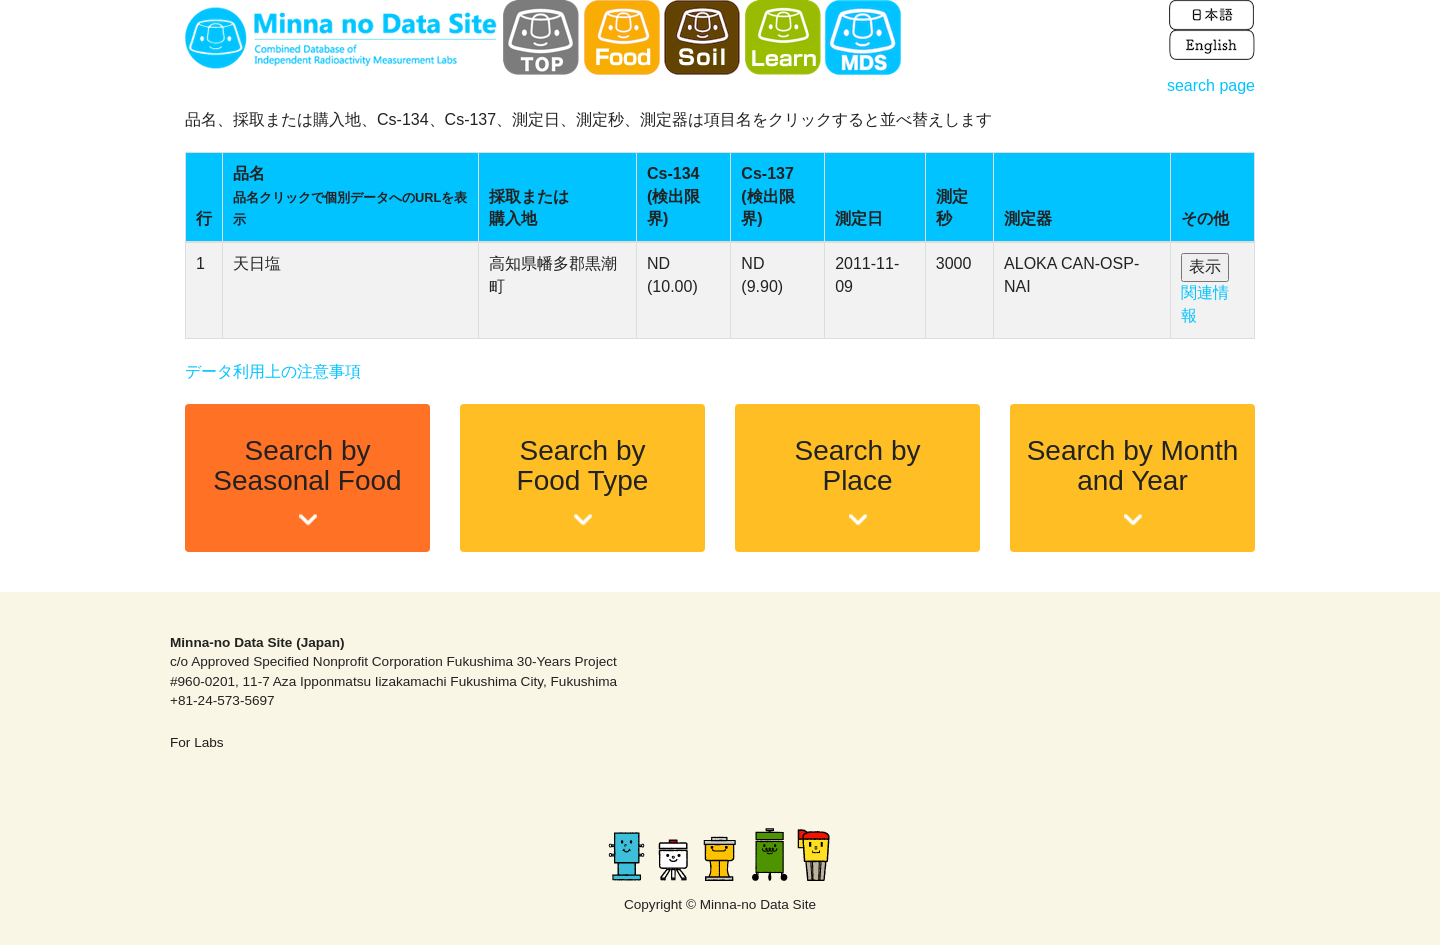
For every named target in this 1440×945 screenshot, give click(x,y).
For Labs (197, 742)
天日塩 (257, 263)
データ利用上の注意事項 (273, 371)
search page (1211, 85)
